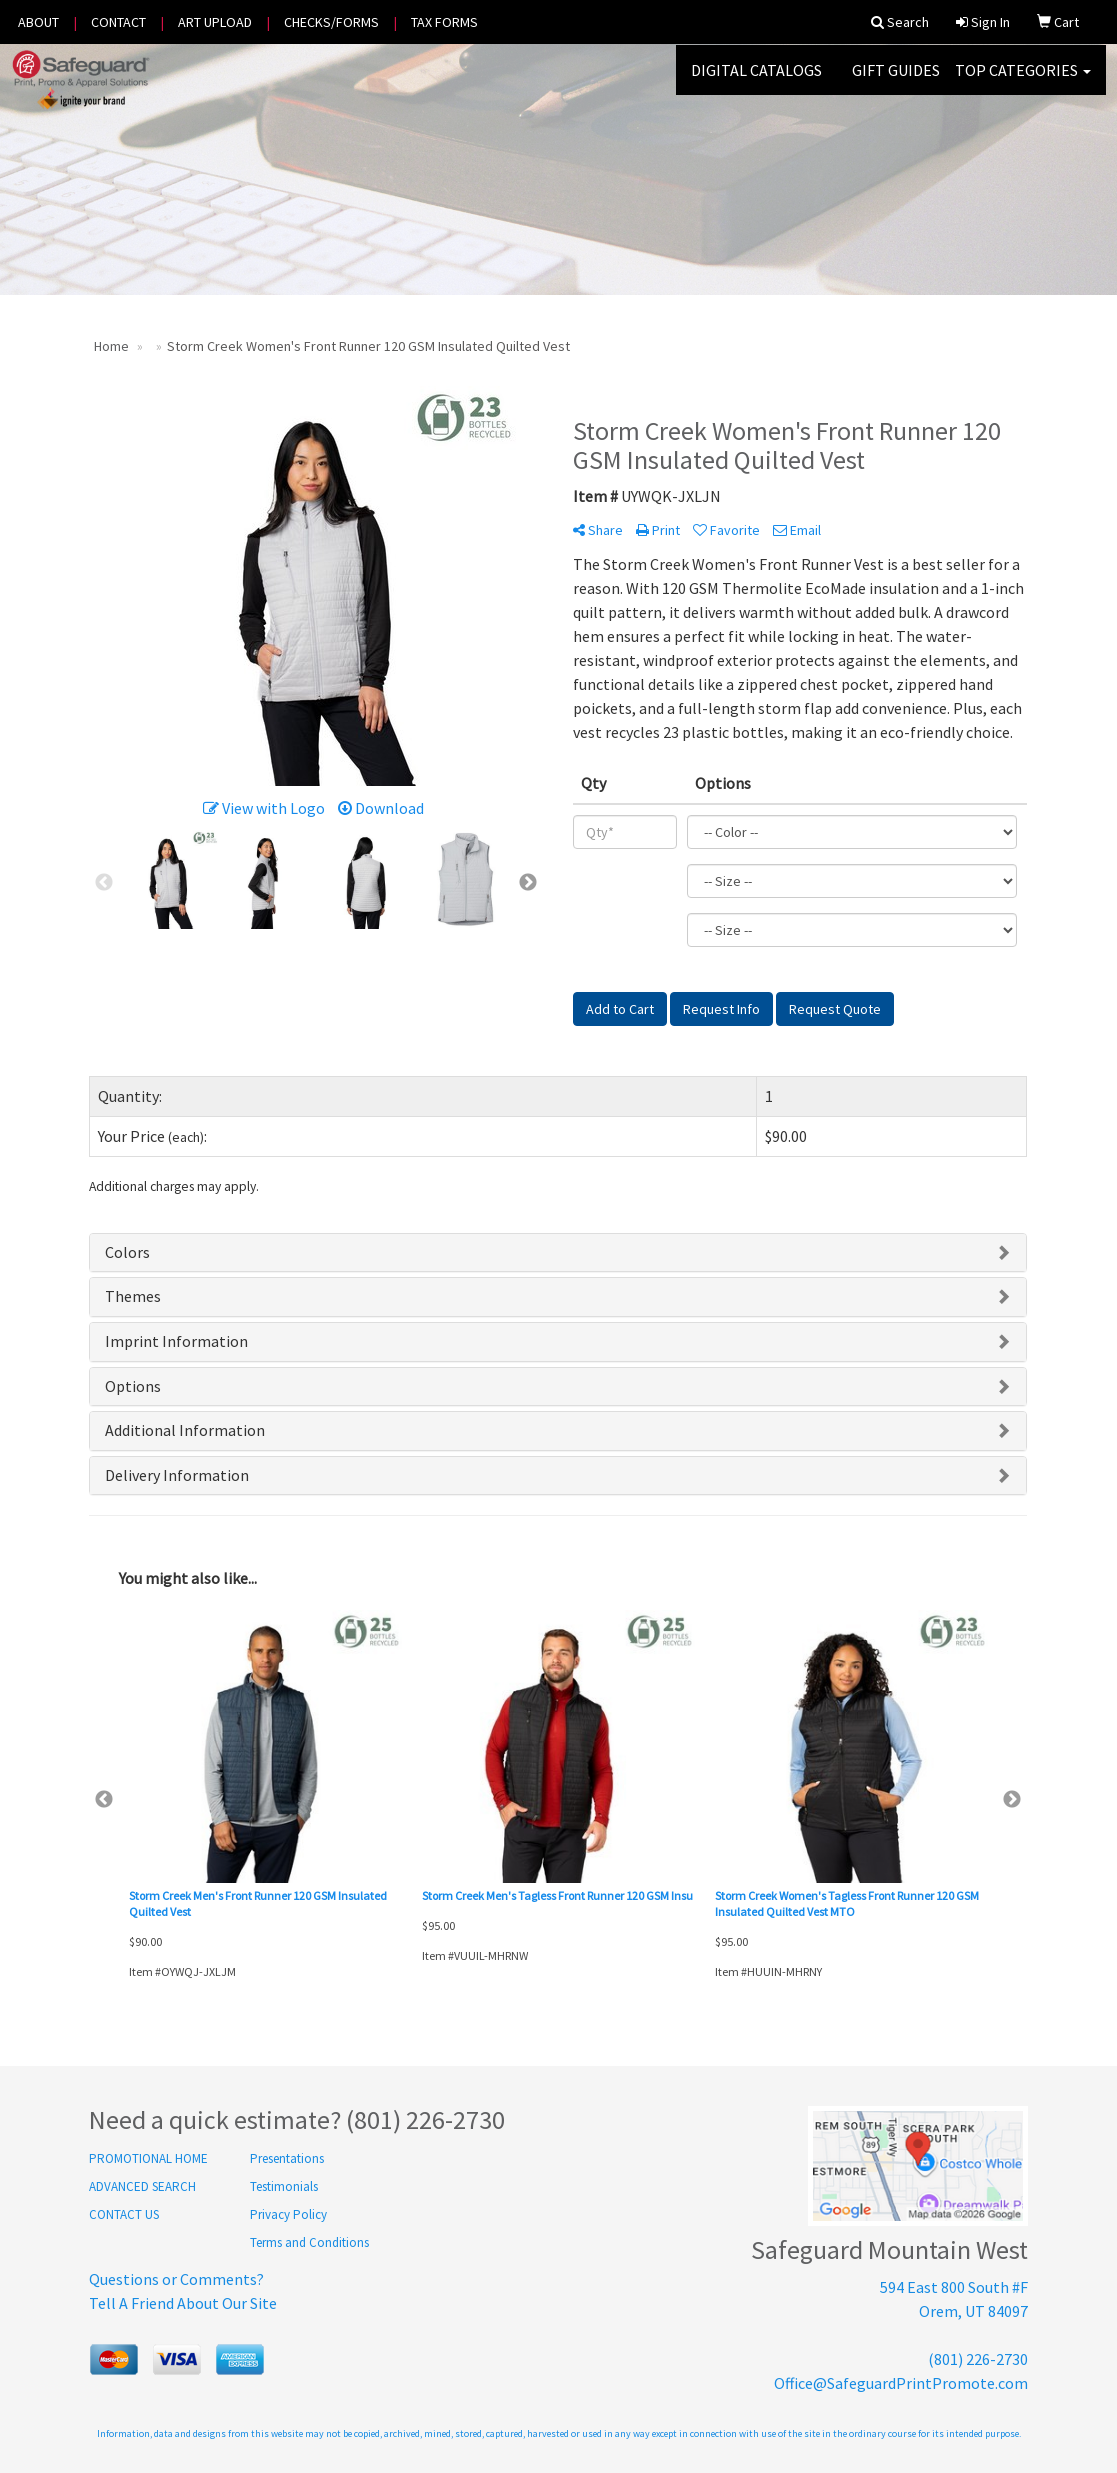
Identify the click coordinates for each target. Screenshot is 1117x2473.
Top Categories (1023, 80)
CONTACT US (124, 2214)
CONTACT (118, 22)
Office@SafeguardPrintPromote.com (901, 2383)
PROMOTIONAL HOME (148, 2158)
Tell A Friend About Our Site (183, 2303)
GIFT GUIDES (896, 80)
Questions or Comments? (176, 2279)
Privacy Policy (288, 2214)
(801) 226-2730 (978, 2359)
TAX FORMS (444, 22)
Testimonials (284, 2186)
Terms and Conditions (309, 2242)
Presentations (287, 2158)
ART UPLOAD (215, 22)
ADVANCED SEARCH (142, 2186)
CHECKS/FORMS (331, 22)
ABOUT (38, 22)
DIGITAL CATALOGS (756, 80)
